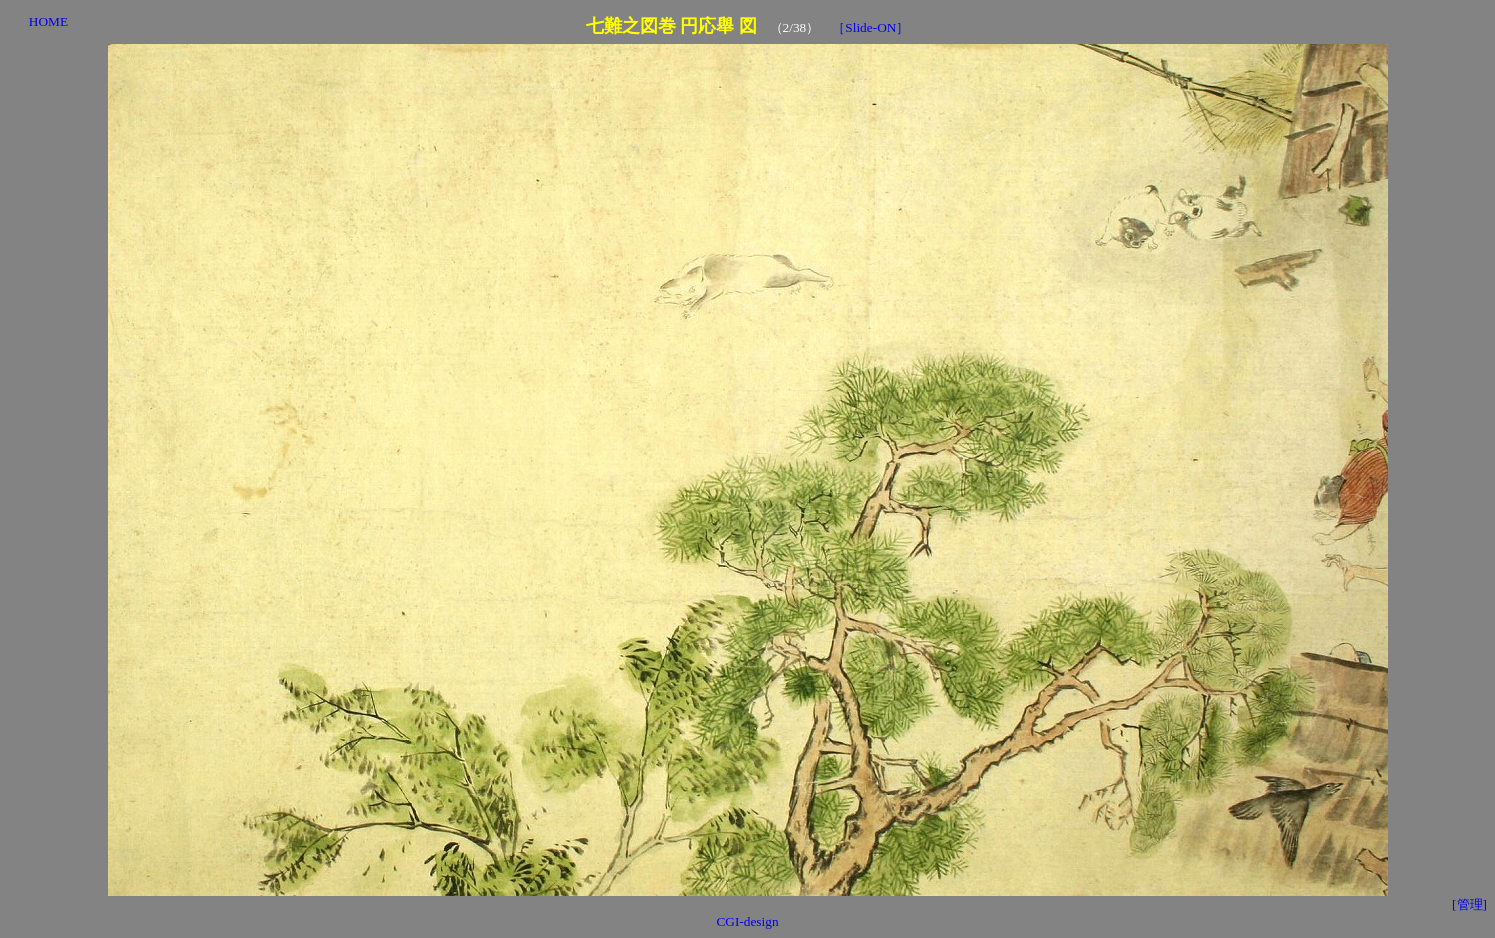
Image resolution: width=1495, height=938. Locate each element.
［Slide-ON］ (870, 27)
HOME (48, 21)
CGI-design (747, 921)
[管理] (1469, 904)
